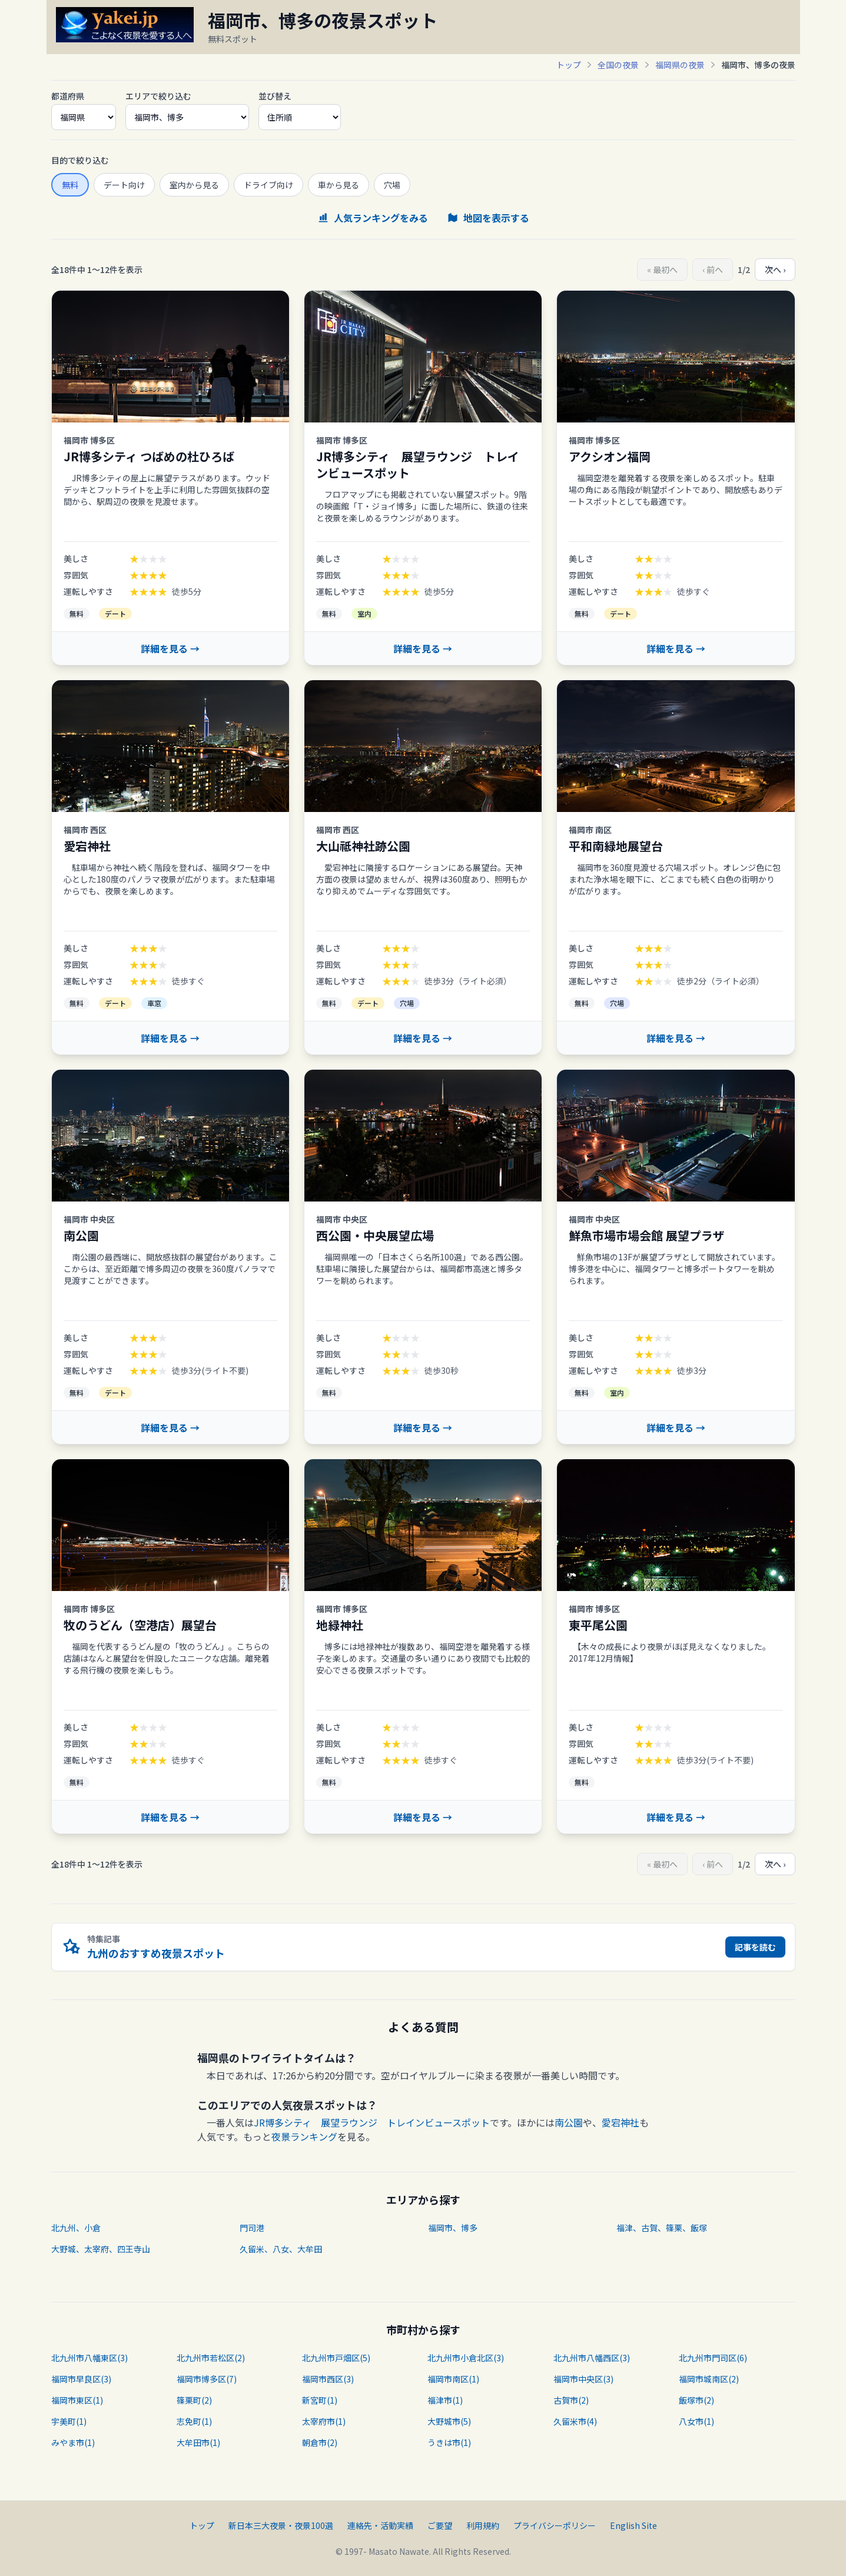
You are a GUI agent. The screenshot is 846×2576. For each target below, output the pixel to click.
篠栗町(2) (194, 2400)
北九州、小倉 (76, 2228)
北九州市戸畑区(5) (336, 2358)
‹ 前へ (712, 269)
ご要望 (439, 2525)
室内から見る (194, 185)
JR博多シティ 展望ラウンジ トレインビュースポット (372, 2122)
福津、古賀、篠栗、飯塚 (661, 2228)
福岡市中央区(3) (583, 2379)
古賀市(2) (571, 2400)
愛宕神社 (620, 2122)
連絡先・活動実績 (380, 2525)
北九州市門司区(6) (713, 2358)
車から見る (338, 185)
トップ (568, 65)
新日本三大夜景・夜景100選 (280, 2525)
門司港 (252, 2228)
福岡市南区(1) (453, 2379)
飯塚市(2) (696, 2400)
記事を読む (755, 1947)
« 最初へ (662, 269)
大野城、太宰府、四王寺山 (100, 2249)
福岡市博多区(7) (207, 2379)
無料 (70, 185)
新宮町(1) (319, 2400)
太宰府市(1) (324, 2421)
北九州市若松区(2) (211, 2358)
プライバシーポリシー (554, 2525)
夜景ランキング (304, 2136)
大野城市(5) (449, 2421)
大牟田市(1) (198, 2442)
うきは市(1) (449, 2442)
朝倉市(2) (319, 2442)
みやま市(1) (73, 2442)
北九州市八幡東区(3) (89, 2358)
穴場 (392, 185)
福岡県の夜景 (680, 65)
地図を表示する (488, 218)
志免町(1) (194, 2421)
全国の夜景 (618, 65)
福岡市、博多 (452, 2228)
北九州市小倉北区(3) (465, 2358)
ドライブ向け (268, 185)
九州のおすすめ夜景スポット (156, 1953)
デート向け (124, 185)
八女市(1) (696, 2421)
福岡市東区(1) (77, 2400)
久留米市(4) (575, 2421)
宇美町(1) (69, 2421)
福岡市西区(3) (328, 2379)
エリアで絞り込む (158, 96)
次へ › (775, 269)
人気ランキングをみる (372, 218)
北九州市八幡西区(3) (591, 2358)
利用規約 (482, 2525)
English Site (633, 2525)
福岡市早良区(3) (81, 2379)
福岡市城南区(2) (709, 2379)
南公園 (569, 2122)
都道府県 (67, 96)
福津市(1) (445, 2400)
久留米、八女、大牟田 (281, 2249)
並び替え (274, 96)
